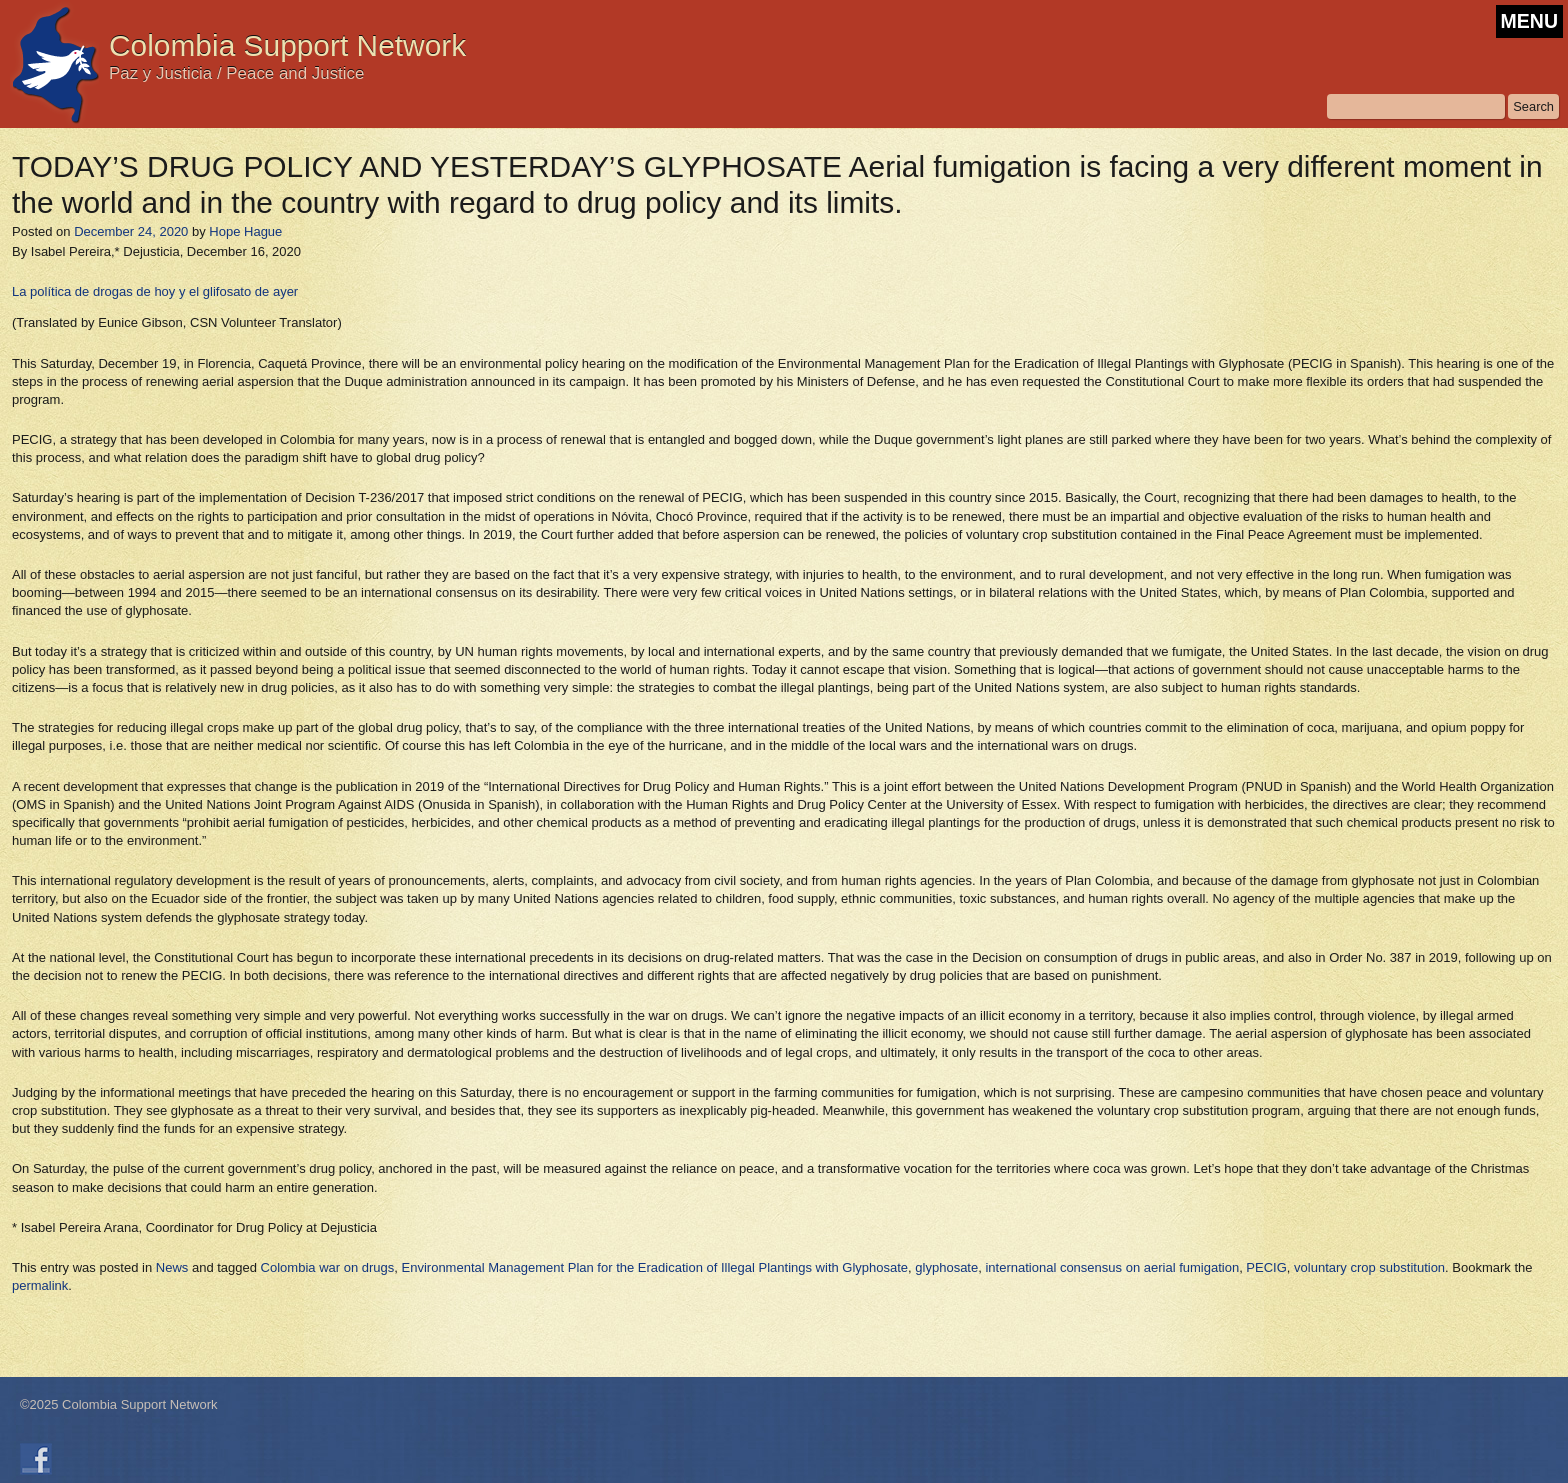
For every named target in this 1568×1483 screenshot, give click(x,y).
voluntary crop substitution (1369, 1267)
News (172, 1267)
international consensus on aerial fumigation (1112, 1267)
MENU (1529, 21)
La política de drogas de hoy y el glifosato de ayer (155, 291)
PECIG (1266, 1267)
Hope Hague (245, 231)
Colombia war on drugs (328, 1267)
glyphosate (946, 1267)
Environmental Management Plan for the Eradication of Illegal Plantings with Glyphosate (655, 1267)
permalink (40, 1285)
